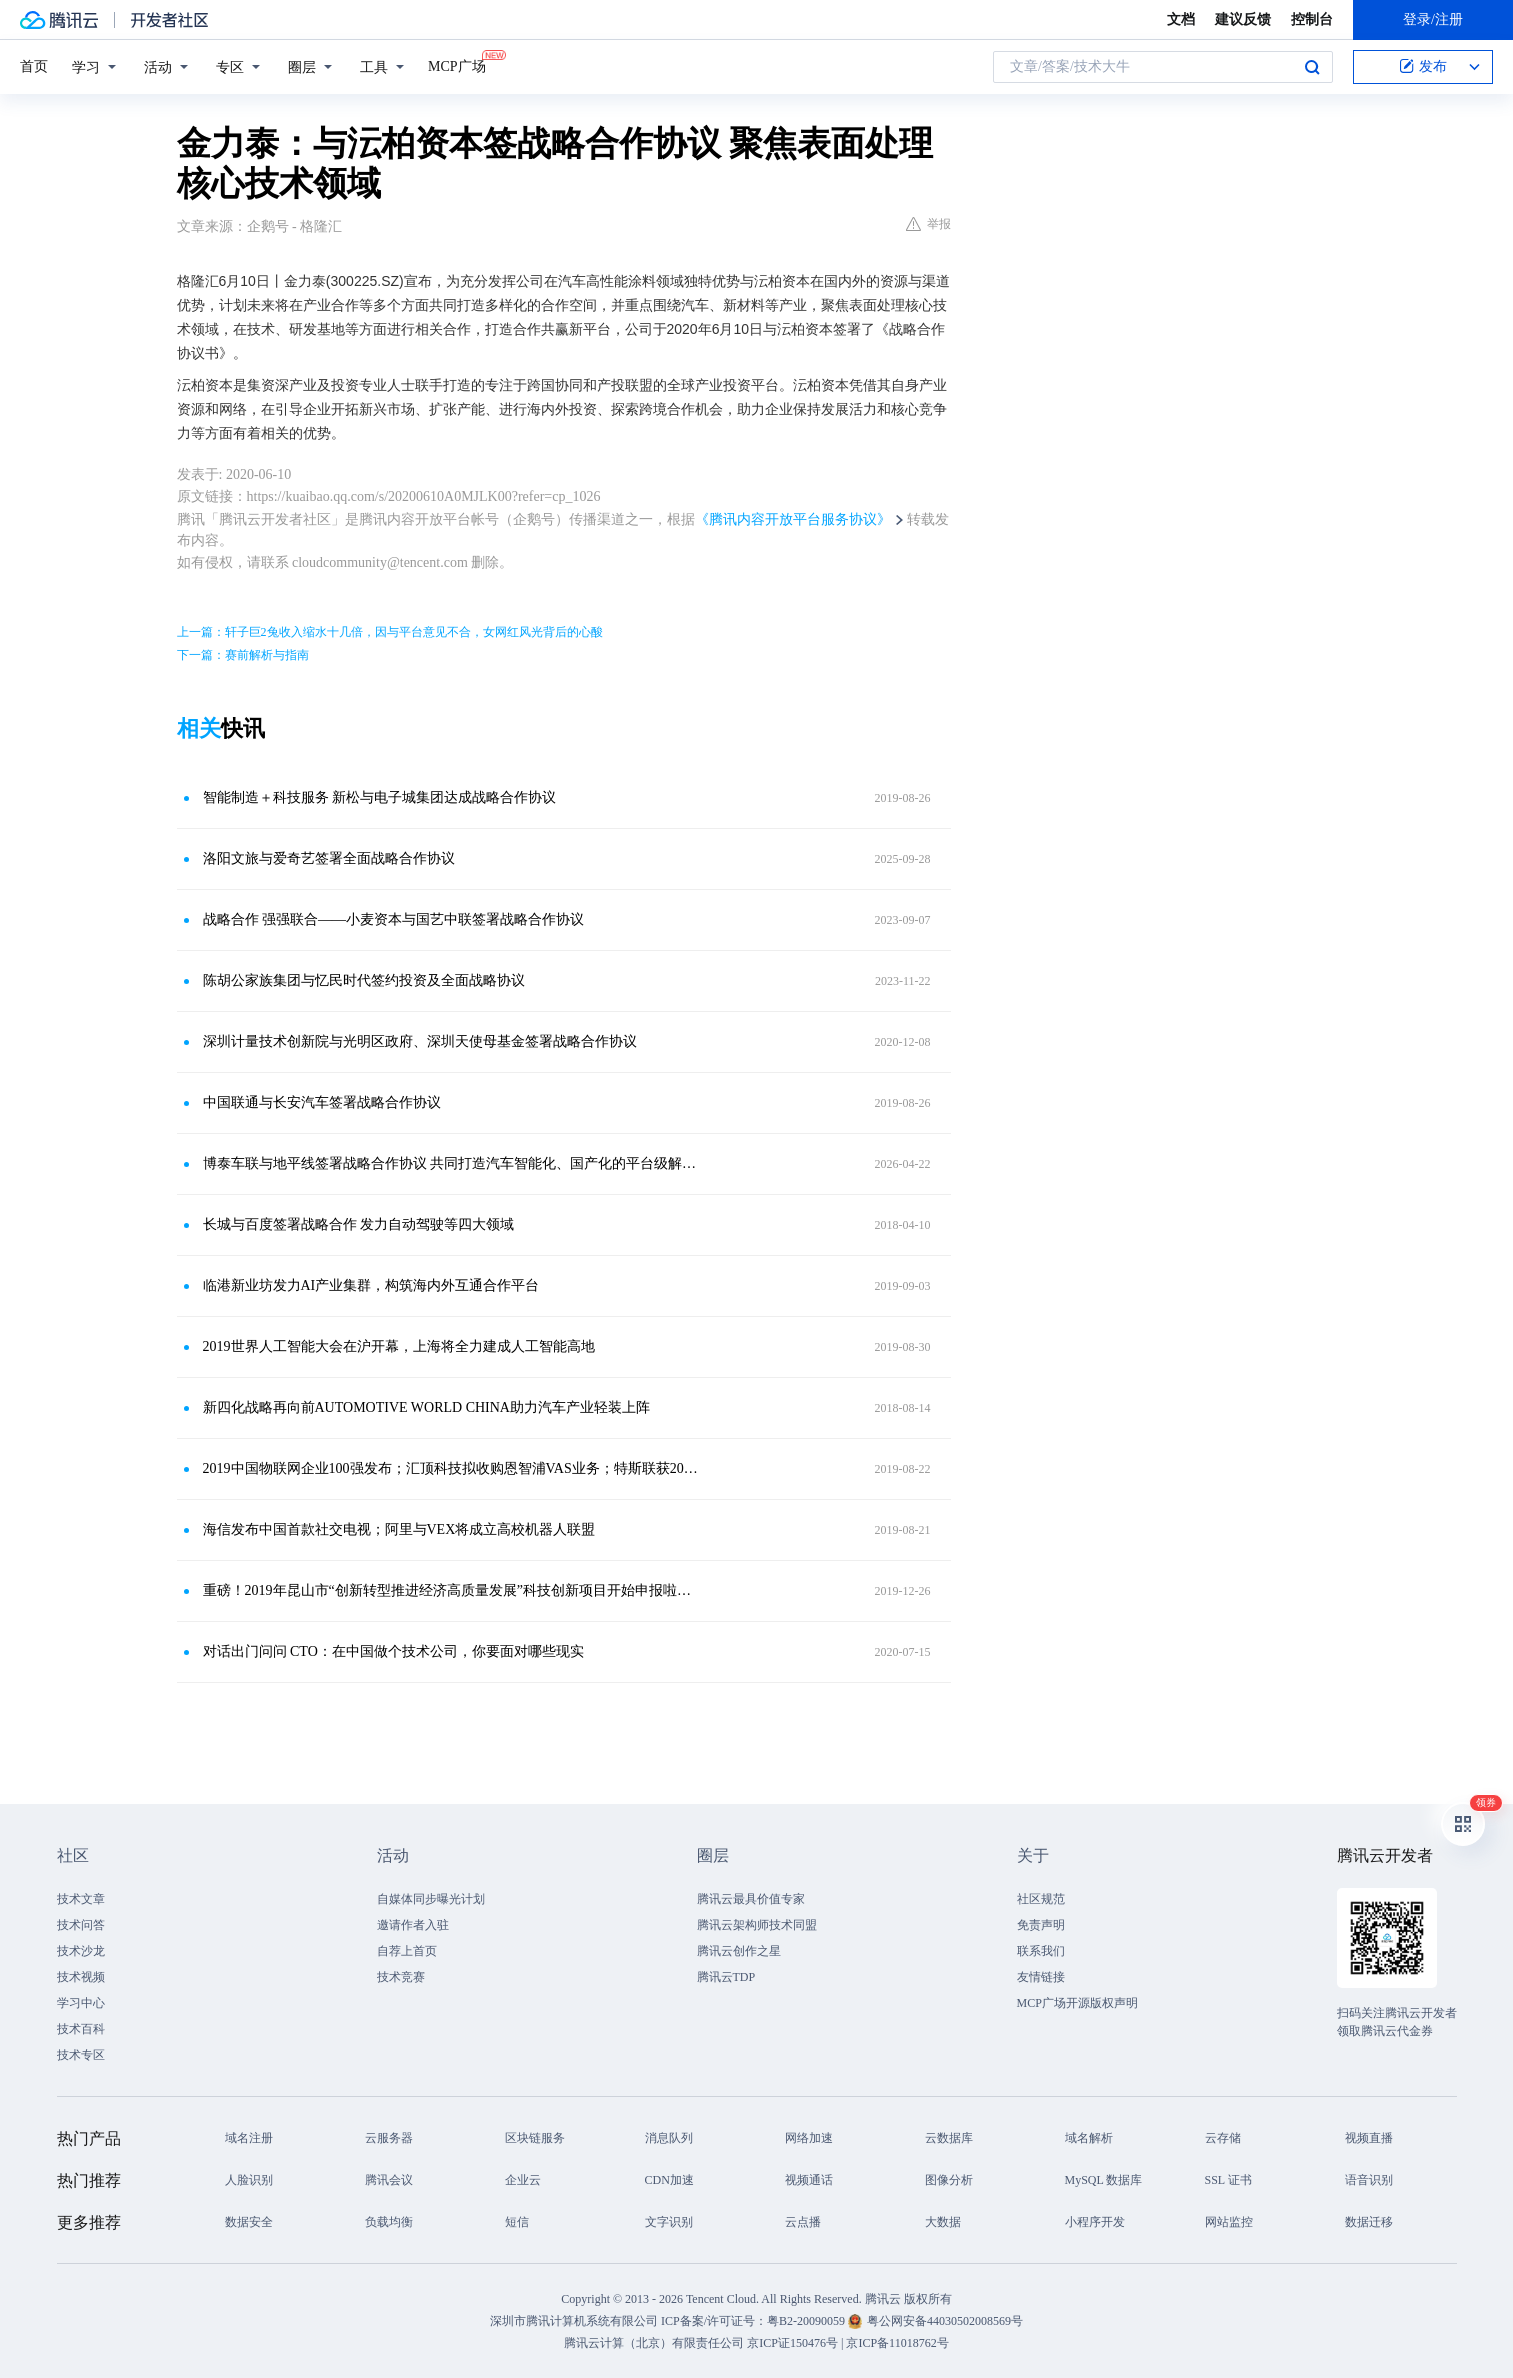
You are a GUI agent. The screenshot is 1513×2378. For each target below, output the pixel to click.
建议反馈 (1243, 19)
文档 (1181, 19)
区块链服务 (535, 2138)
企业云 (523, 2180)
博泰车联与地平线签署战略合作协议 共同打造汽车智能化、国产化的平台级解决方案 (452, 1163)
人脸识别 (249, 2180)
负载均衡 (389, 2222)
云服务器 (389, 2138)
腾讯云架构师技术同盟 (757, 1925)
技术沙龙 (81, 1951)
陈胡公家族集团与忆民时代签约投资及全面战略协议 (364, 980)
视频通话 (809, 2180)
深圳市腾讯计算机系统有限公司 (574, 2321)
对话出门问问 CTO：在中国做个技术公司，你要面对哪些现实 (393, 1651)
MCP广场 (457, 65)
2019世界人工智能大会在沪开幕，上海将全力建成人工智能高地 (399, 1346)
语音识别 (1369, 2180)
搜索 (1312, 67)
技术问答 (81, 1925)
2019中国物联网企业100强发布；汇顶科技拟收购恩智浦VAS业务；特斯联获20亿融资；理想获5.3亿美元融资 (452, 1468)
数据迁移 (1369, 2222)
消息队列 (669, 2138)
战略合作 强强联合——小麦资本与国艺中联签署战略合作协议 (394, 919)
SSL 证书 (1228, 2180)
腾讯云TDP (726, 1977)
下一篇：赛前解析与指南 (243, 655)
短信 (517, 2222)
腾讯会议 (389, 2180)
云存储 (1223, 2138)
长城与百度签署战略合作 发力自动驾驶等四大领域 (359, 1224)
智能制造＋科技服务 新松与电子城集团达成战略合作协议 (380, 797)
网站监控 (1229, 2222)
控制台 (1312, 19)
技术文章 (81, 1899)
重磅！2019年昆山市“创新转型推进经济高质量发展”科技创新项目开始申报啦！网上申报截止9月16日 (452, 1590)
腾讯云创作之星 (739, 1951)
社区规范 (1041, 1899)
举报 (928, 224)
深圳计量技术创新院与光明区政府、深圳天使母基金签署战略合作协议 (420, 1041)
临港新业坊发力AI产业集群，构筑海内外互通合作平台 (371, 1285)
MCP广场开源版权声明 (1077, 2003)
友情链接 (1041, 1977)
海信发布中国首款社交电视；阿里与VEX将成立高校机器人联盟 (399, 1529)
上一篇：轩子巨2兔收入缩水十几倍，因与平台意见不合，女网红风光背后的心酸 (390, 632)
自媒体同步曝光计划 (431, 1899)
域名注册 (249, 2138)
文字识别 (669, 2222)
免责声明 (1041, 1925)
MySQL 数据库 (1104, 2180)
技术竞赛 (401, 1977)
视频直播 (1369, 2138)
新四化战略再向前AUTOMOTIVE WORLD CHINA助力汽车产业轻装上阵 (426, 1407)
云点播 (803, 2222)
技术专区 (81, 2055)
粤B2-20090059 (807, 2321)
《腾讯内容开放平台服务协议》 (793, 519)
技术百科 (81, 2029)
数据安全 (249, 2222)
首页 (34, 66)
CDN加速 (669, 2180)
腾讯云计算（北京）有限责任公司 (654, 2343)
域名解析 (1089, 2138)
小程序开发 (1095, 2222)
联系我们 (1041, 1951)
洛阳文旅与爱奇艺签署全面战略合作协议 (329, 858)
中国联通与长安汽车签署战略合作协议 (322, 1102)
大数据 (943, 2222)
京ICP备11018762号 (897, 2343)
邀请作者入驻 (413, 1925)
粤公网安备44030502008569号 (945, 2321)
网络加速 (809, 2138)
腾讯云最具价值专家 (751, 1899)
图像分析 (949, 2180)
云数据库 (949, 2138)
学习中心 (81, 2003)
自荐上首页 (407, 1951)
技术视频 (81, 1977)
